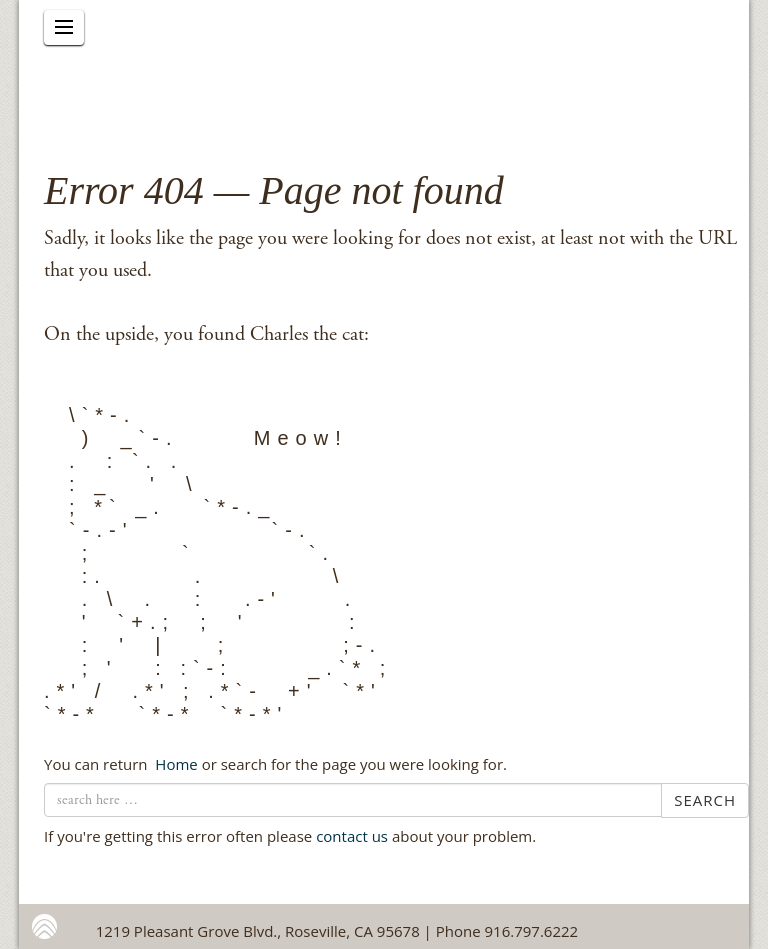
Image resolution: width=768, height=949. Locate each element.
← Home (174, 764)
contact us (352, 836)
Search (705, 800)
